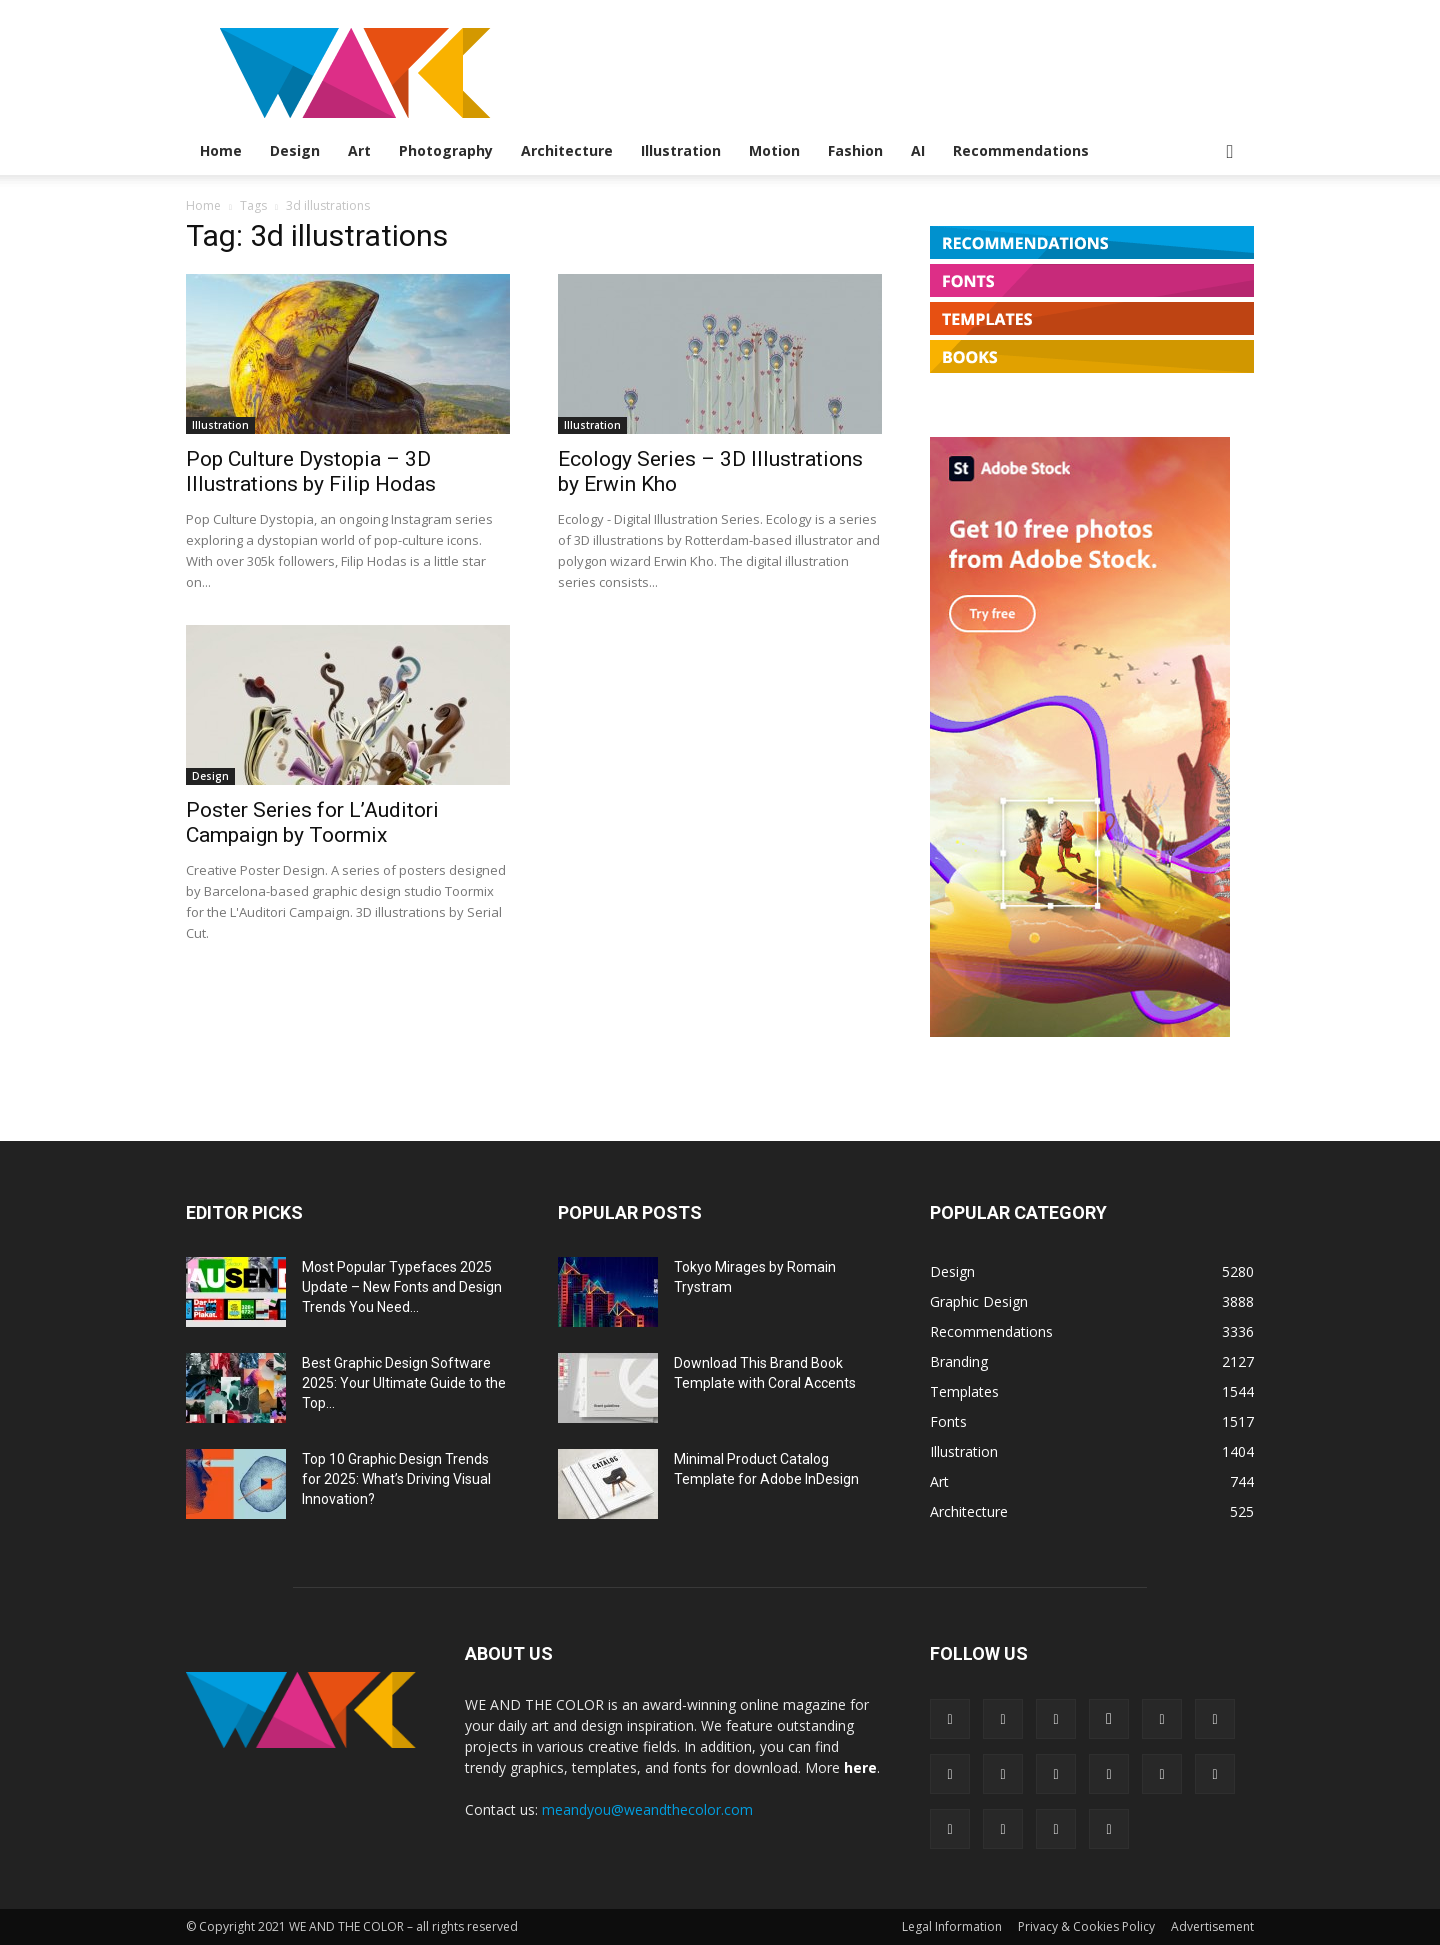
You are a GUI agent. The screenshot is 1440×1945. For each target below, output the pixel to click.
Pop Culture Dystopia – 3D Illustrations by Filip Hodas (311, 471)
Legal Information (952, 1926)
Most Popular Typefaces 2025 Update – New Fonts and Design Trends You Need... (402, 1287)
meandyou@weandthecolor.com (647, 1809)
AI (918, 150)
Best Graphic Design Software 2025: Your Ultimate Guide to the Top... (404, 1383)
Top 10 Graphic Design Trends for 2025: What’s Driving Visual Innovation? (396, 1479)
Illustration (681, 150)
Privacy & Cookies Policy (1086, 1926)
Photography (446, 150)
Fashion (855, 150)
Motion (774, 150)
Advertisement (1212, 1926)
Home (221, 150)
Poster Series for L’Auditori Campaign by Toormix (312, 822)
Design (295, 150)
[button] (1230, 152)
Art (359, 150)
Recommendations (1021, 150)
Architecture (567, 150)
